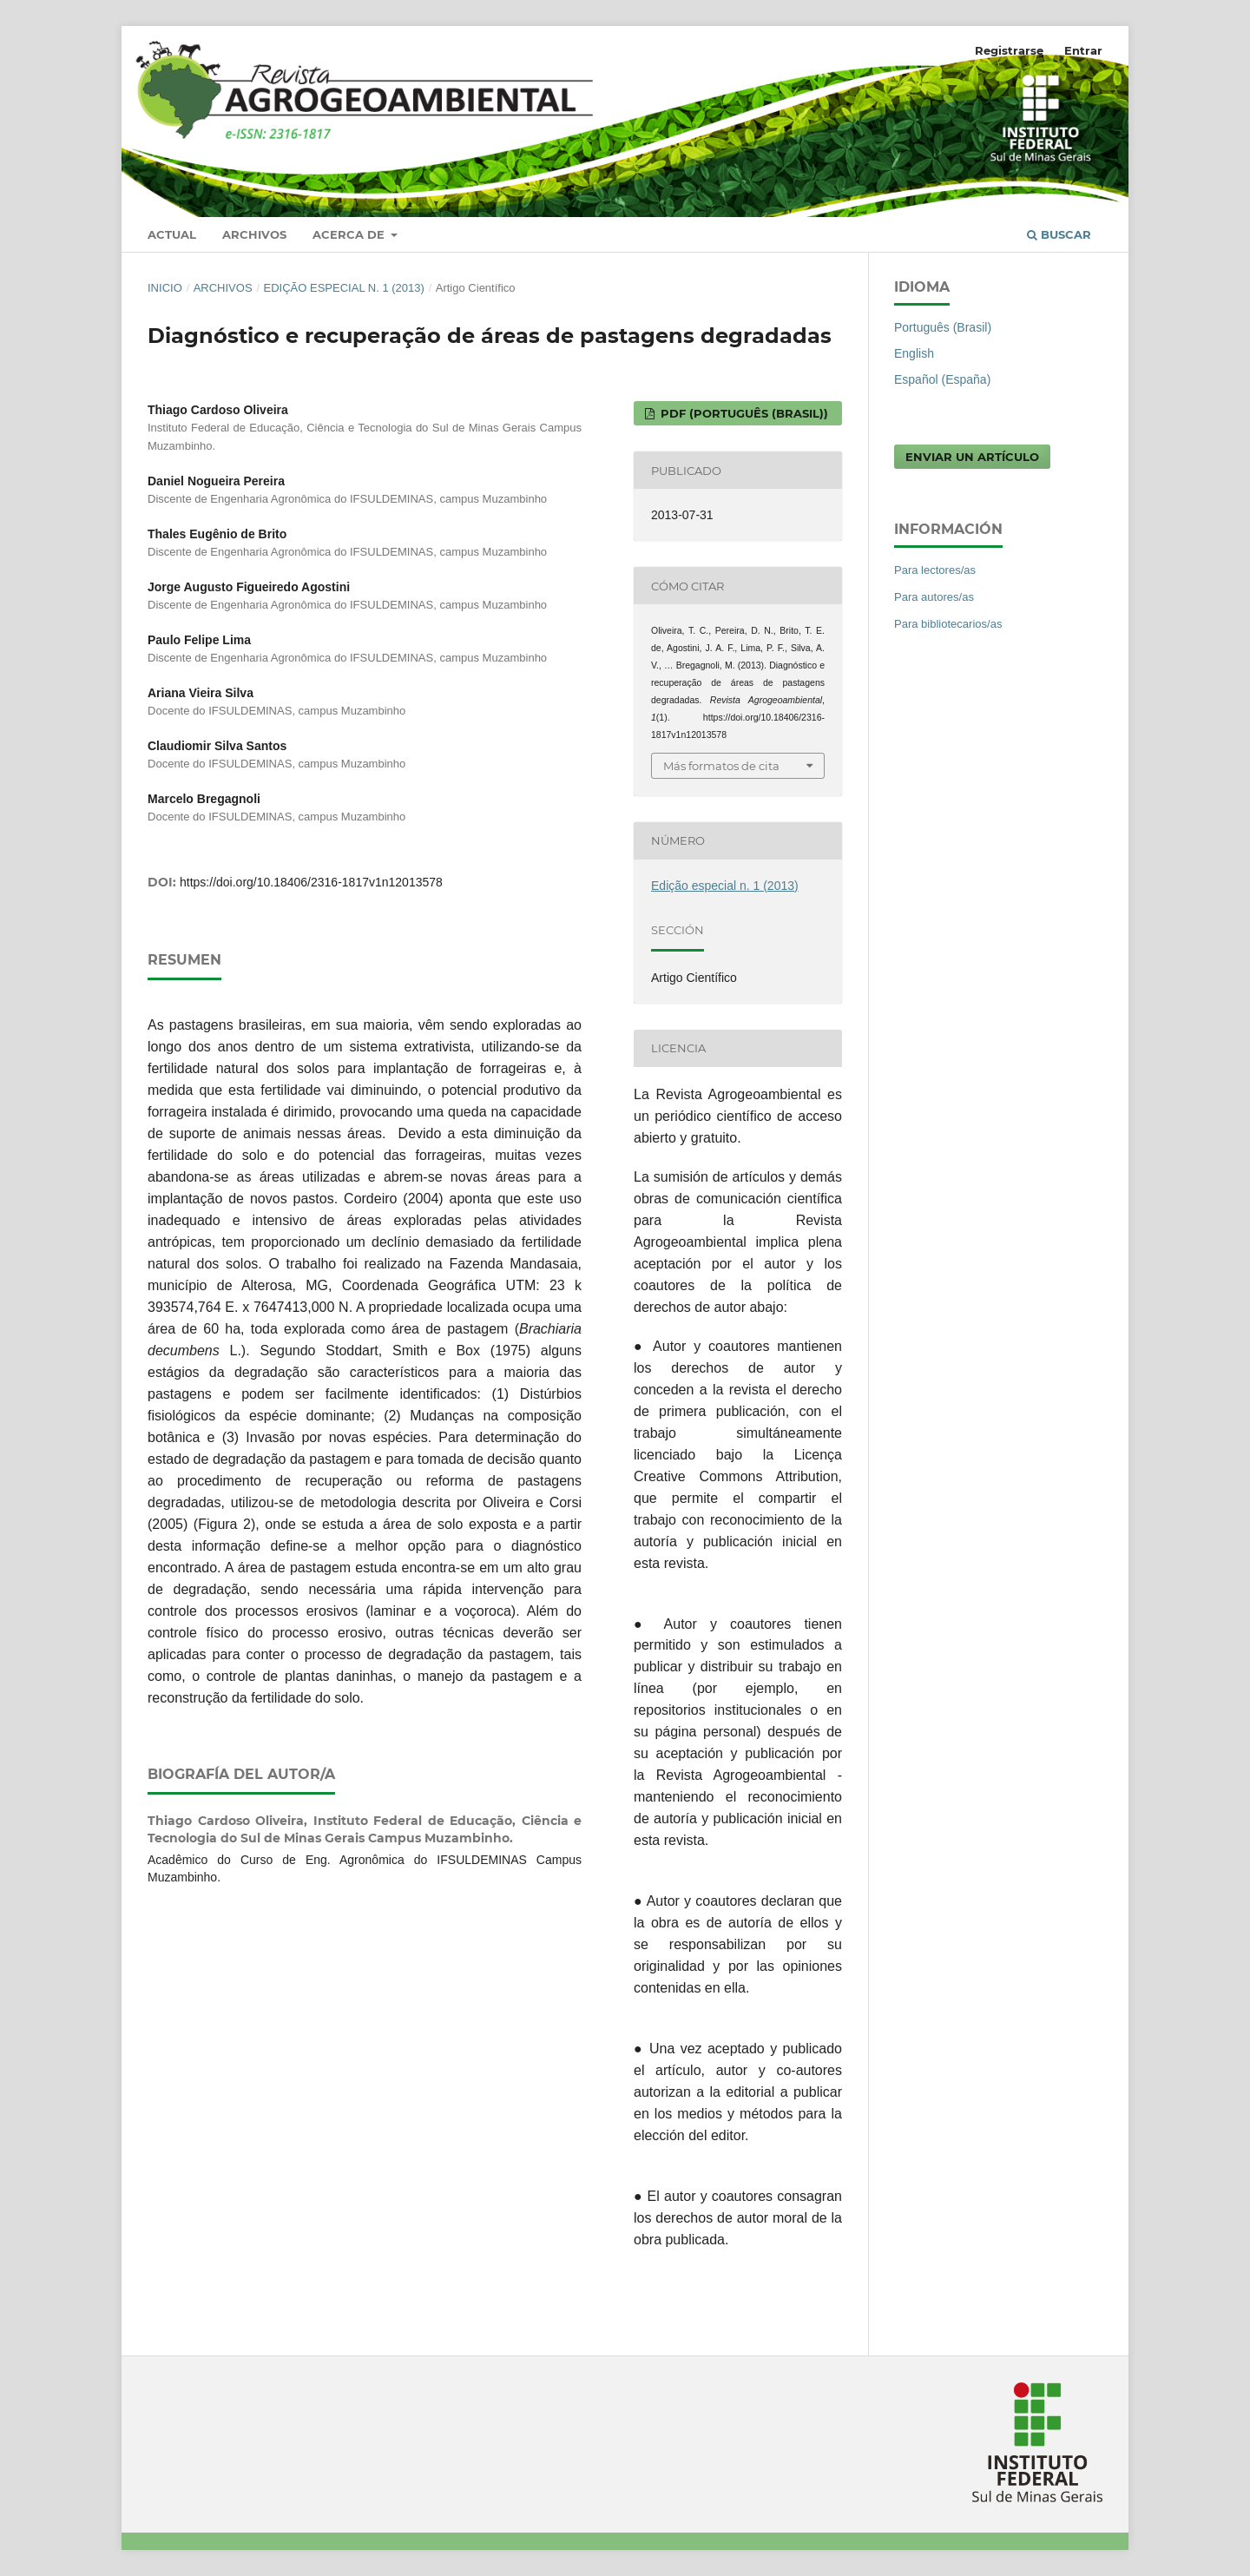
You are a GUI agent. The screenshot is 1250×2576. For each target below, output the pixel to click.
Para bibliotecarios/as (948, 623)
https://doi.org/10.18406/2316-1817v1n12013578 (311, 882)
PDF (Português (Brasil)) (742, 413)
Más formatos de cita (721, 766)
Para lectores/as (935, 569)
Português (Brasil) (942, 327)
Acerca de (350, 234)
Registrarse (1009, 50)
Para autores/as (934, 596)
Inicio (165, 287)
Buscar (1059, 234)
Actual (172, 234)
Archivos (254, 234)
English (914, 353)
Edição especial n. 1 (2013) (343, 287)
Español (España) (942, 379)
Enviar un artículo (972, 457)
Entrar (1083, 50)
